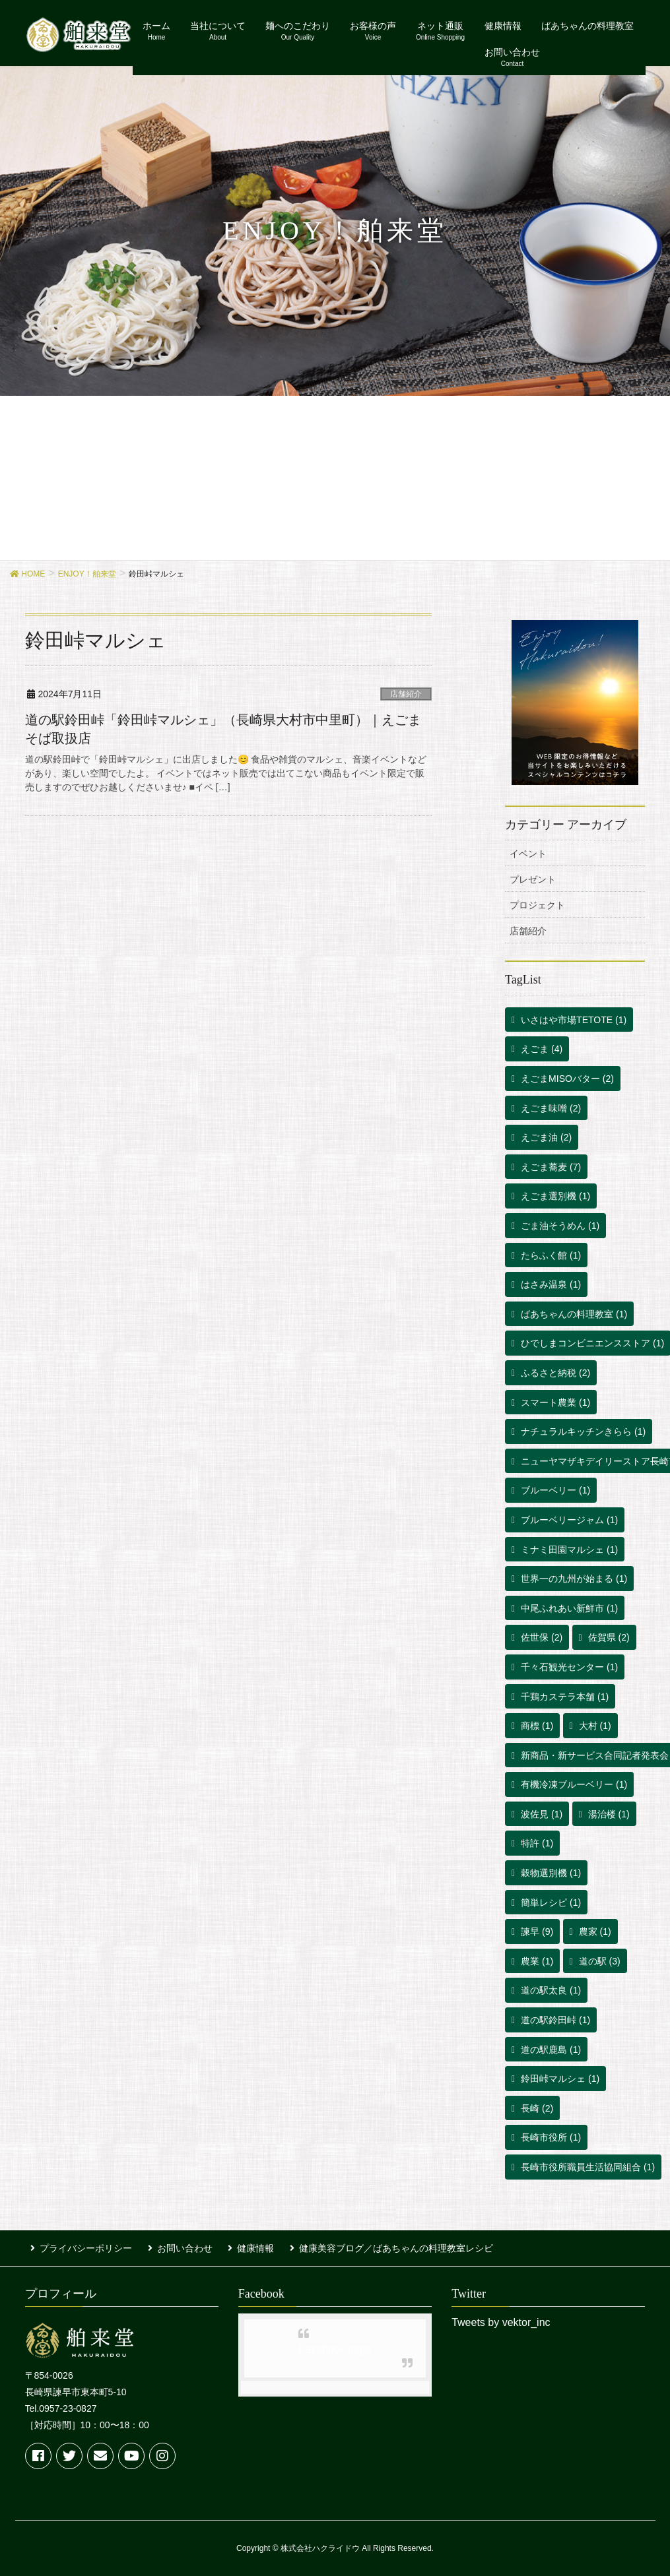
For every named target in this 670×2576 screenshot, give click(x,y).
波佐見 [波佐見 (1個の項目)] (541, 1814)
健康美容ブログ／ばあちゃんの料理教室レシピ (374, 2246)
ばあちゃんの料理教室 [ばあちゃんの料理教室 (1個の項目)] (574, 1314)
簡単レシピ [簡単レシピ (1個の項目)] (551, 1902)
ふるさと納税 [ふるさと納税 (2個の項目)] (555, 1372)
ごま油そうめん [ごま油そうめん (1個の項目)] (560, 1225)
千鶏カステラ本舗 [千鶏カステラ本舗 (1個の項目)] (565, 1696)
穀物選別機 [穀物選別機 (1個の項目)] (551, 1873)
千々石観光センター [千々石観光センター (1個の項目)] (569, 1667)
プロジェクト (537, 905)
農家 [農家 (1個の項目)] (595, 1931)
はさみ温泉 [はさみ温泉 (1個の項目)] (551, 1284)
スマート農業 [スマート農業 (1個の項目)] (555, 1402)
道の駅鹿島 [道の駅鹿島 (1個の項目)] (551, 2049)
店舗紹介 (406, 694)
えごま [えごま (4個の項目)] (541, 1049)
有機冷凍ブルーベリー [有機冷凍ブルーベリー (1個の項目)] (574, 1784)
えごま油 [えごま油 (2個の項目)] (546, 1137)
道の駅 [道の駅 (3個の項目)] (599, 1961)
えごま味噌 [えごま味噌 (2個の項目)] (551, 1108)
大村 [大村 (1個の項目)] (595, 1725)
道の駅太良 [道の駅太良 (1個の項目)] (551, 1990)
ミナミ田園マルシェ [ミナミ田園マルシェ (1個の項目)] (569, 1549)
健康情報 (238, 2246)
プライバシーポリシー (80, 2246)
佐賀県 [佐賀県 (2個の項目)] (609, 1637)
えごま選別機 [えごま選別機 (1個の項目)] (555, 1196)
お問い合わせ (173, 2246)
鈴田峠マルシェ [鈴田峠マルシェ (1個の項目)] (560, 2078)
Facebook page (334, 2344)
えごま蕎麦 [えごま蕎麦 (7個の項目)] (551, 1167)
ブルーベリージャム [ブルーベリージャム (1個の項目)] (569, 1520)
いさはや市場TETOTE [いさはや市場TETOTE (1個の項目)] (573, 1020)
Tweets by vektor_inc (501, 2317)
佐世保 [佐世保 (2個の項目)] (541, 1637)
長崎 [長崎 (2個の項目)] (537, 2108)
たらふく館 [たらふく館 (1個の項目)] (551, 1255)
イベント (528, 853)
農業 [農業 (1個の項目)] (537, 1961)
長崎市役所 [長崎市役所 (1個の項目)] (551, 2137)
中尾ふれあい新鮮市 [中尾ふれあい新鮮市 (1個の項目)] (569, 1608)
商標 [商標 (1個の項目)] (537, 1725)
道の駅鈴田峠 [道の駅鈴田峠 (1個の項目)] (555, 2020)
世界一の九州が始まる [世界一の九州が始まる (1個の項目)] (574, 1578)
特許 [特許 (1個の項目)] (537, 1843)
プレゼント (533, 879)
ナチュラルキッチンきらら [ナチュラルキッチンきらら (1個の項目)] (583, 1431)
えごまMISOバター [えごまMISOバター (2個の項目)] (567, 1078)
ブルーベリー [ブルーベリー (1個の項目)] (555, 1490)
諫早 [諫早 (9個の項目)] (537, 1931)
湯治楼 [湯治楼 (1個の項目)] (609, 1814)
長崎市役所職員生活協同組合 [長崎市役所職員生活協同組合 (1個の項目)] (588, 2167)
